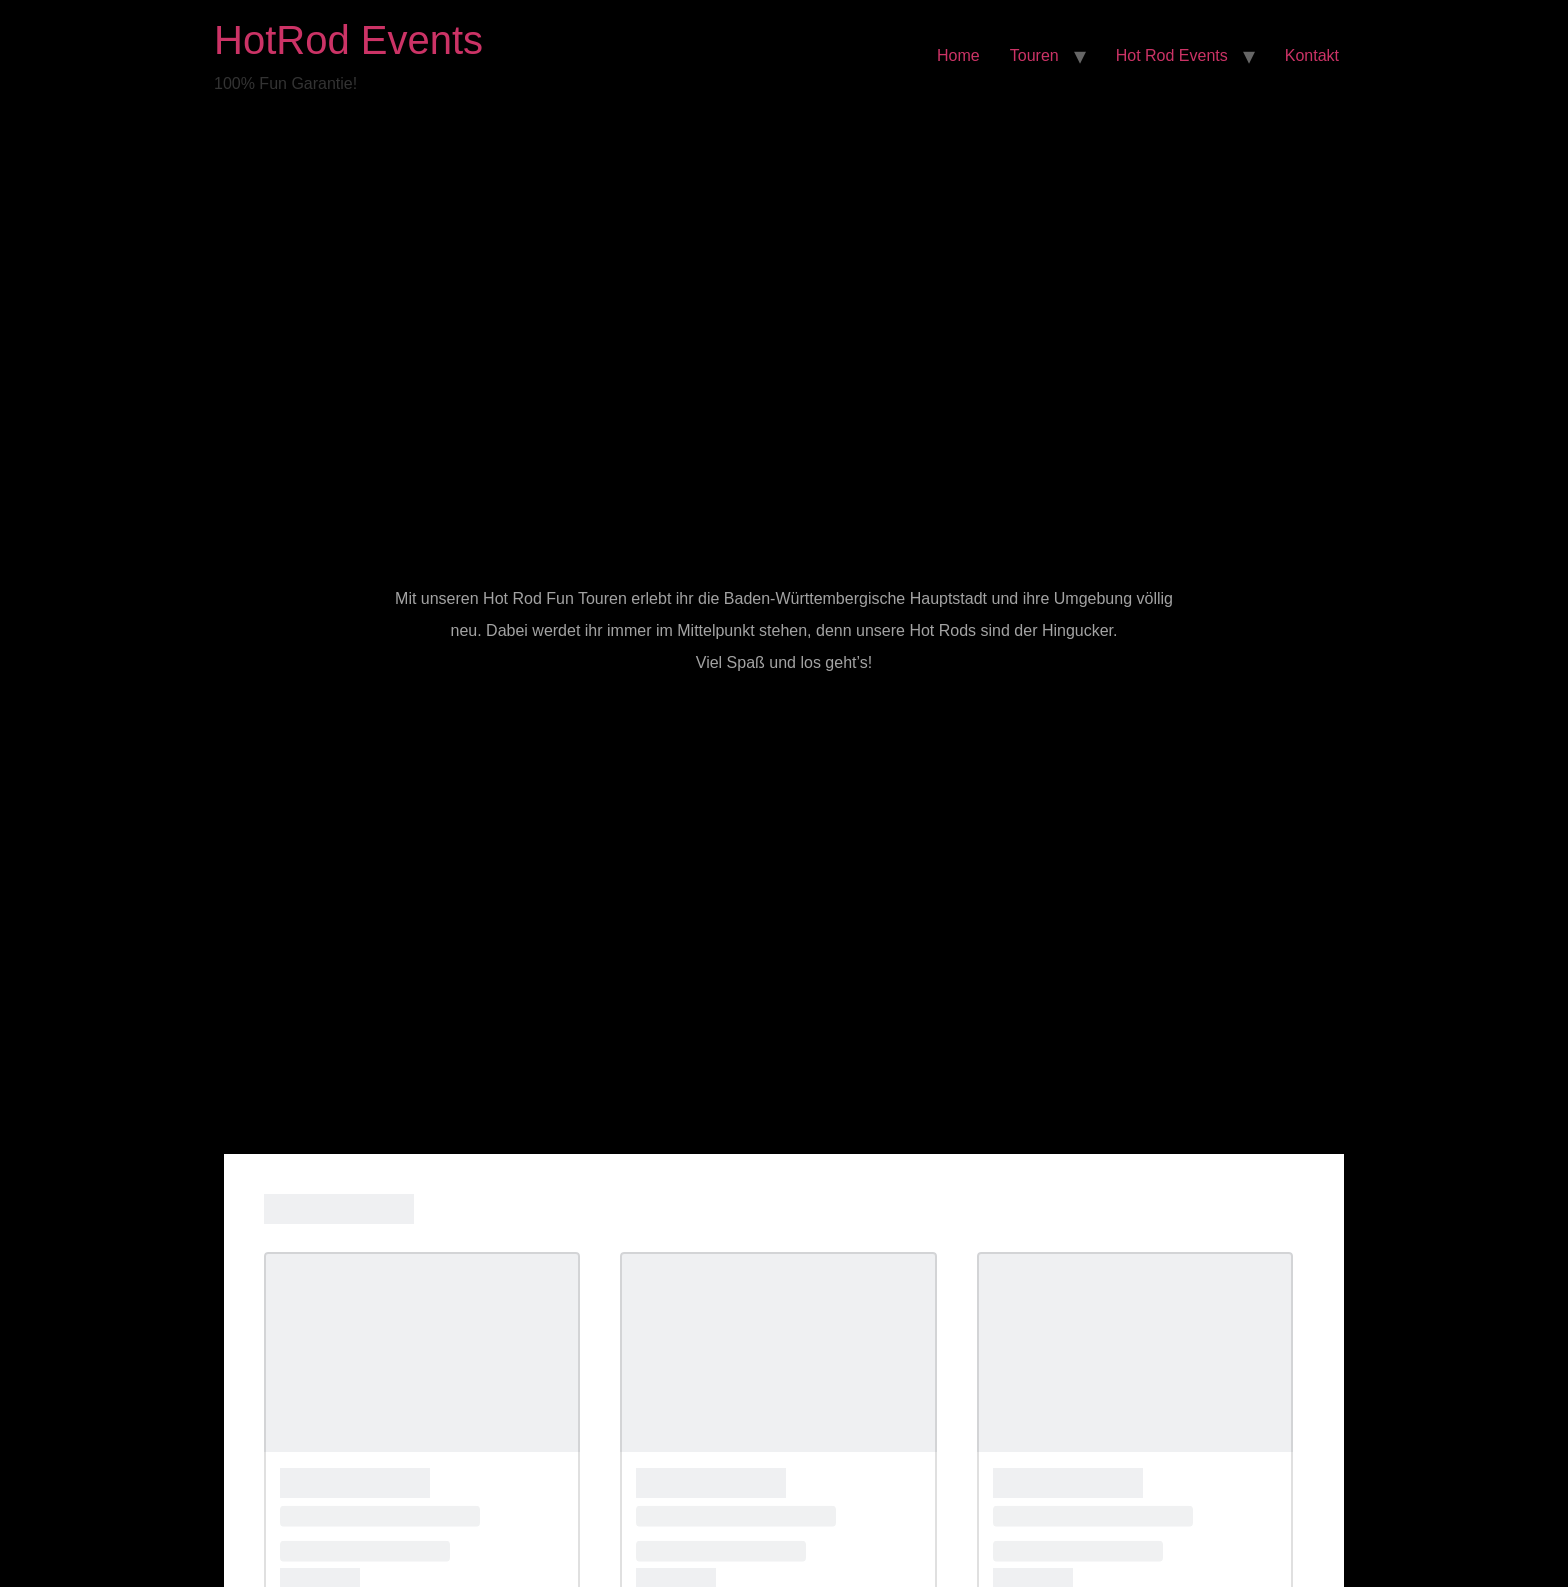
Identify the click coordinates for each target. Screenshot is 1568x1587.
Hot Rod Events (1172, 55)
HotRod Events (348, 40)
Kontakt (1312, 55)
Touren (1034, 55)
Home (958, 55)
